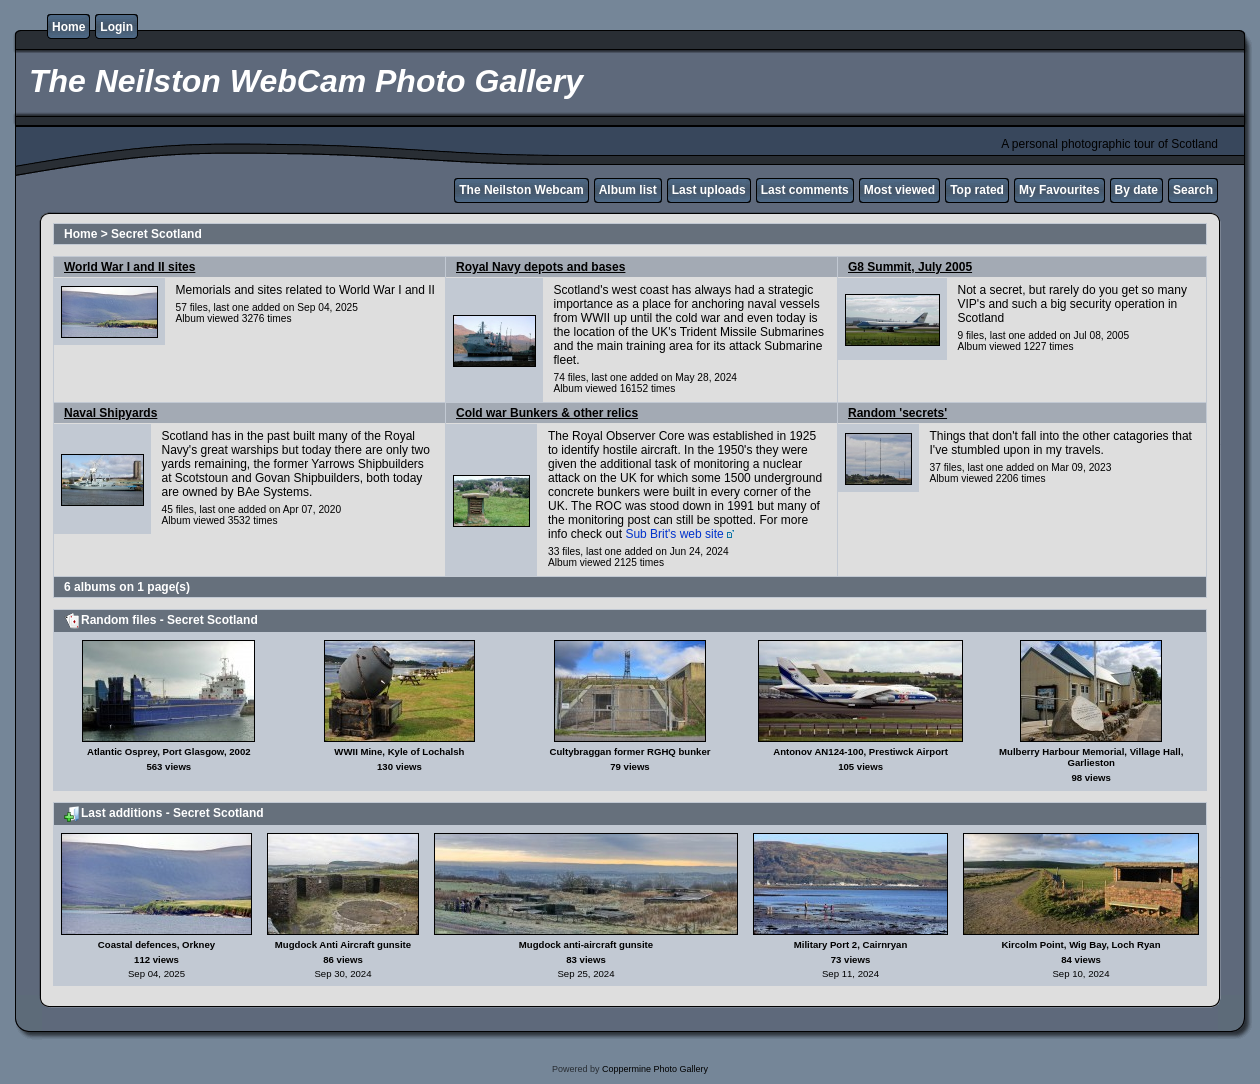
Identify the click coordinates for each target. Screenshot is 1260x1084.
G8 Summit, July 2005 (910, 267)
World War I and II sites (129, 267)
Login (116, 27)
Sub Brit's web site (674, 534)
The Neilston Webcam (521, 190)
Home (68, 27)
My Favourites (1059, 190)
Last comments (805, 190)
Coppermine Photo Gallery (655, 1069)
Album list (628, 190)
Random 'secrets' (897, 413)
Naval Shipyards (110, 413)
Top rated (977, 190)
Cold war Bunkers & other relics (547, 413)
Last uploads (709, 190)
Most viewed (899, 190)
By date (1136, 190)
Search (1193, 190)
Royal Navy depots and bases (540, 267)
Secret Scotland (156, 234)
